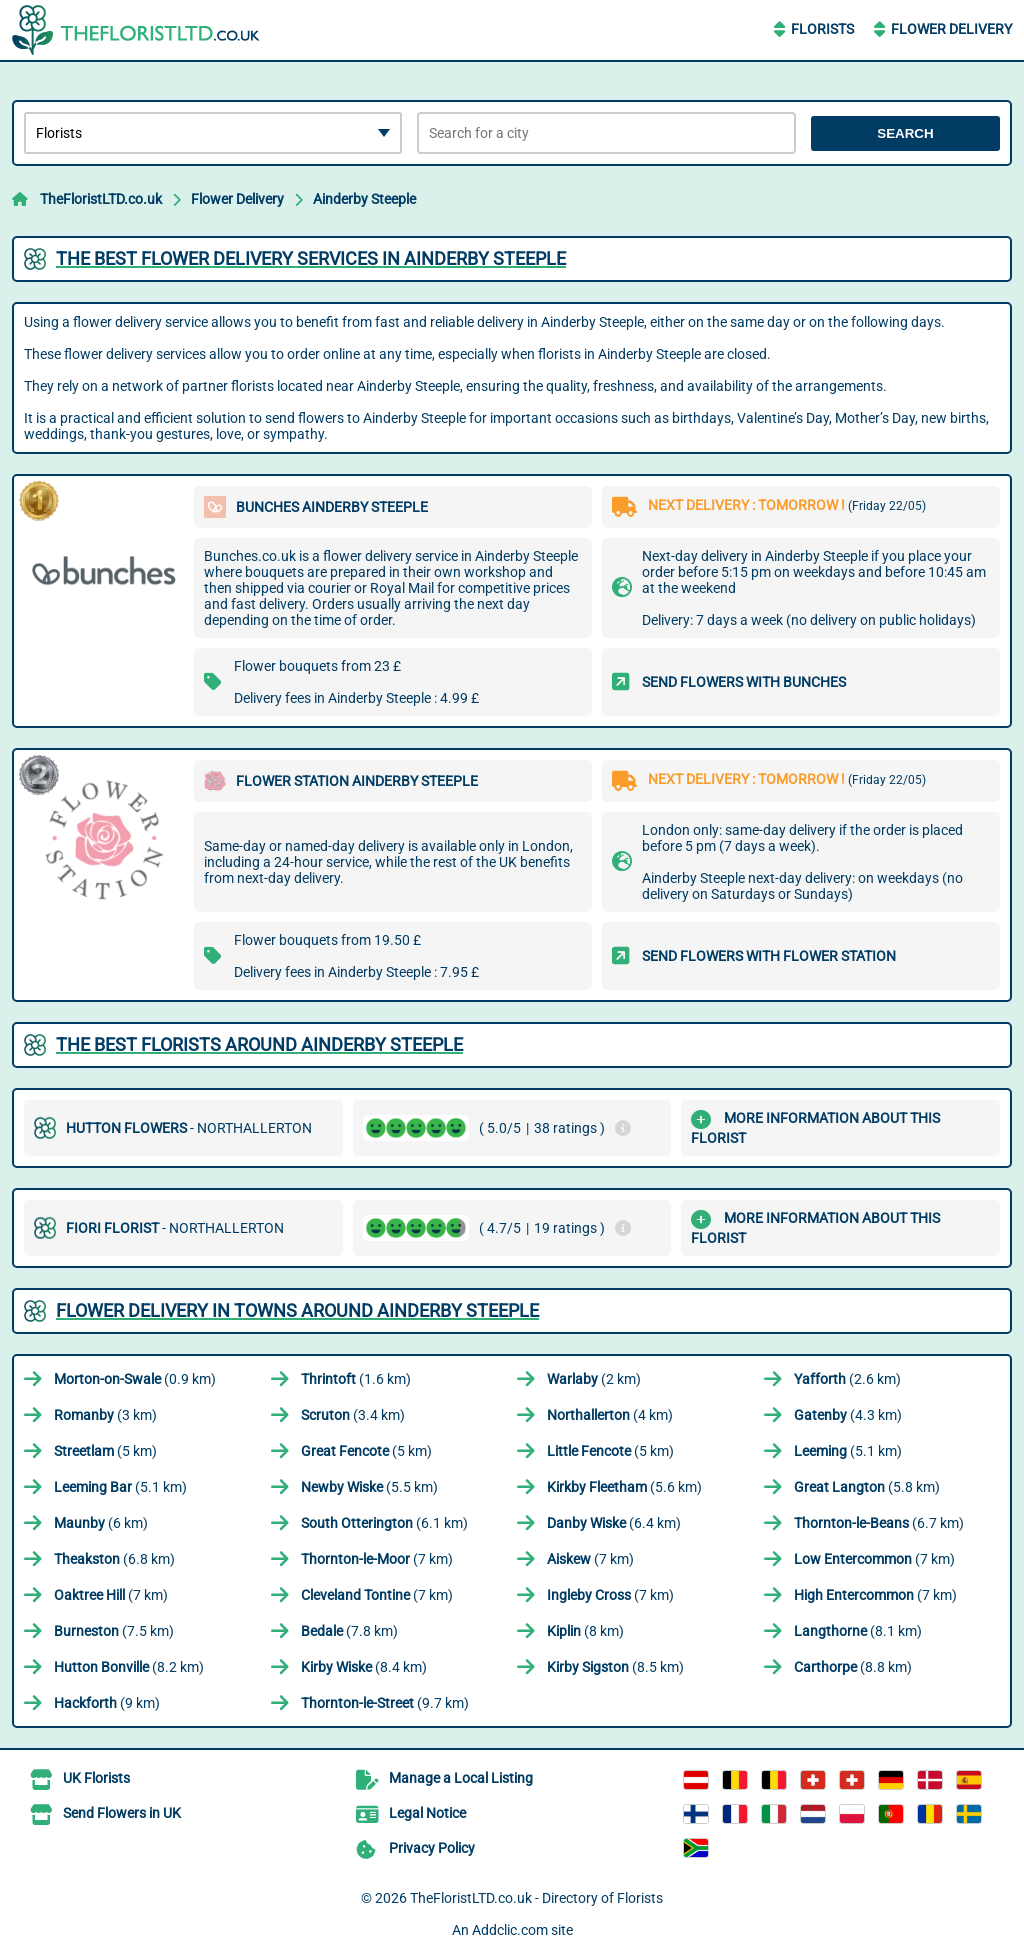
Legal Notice (427, 1813)
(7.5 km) (114, 1631)
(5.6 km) (624, 1487)
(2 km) (594, 1379)
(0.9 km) (135, 1379)
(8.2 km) (129, 1667)
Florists (822, 29)
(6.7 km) (879, 1523)
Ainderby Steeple (364, 199)
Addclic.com (510, 1930)
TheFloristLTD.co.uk (101, 199)
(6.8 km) (114, 1559)
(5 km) (105, 1451)
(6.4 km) (614, 1523)
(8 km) (585, 1631)
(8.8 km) (853, 1667)
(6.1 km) (384, 1523)
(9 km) (107, 1703)
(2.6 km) (847, 1379)
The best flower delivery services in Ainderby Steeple (311, 258)
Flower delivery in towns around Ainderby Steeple (297, 1310)
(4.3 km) (848, 1415)
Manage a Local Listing (461, 1778)
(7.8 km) (349, 1631)
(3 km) (105, 1415)
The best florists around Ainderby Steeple (259, 1044)
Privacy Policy (432, 1848)
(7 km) (377, 1559)
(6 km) (101, 1523)
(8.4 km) (364, 1667)
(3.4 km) (353, 1415)
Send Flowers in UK (122, 1813)
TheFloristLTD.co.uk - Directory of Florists (536, 1898)
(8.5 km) (615, 1667)
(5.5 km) (369, 1487)
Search (905, 133)
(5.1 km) (848, 1451)
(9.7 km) (385, 1703)
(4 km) (610, 1415)
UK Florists (96, 1778)
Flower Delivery (951, 29)
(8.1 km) (858, 1631)
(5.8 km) (867, 1487)
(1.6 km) (356, 1379)
